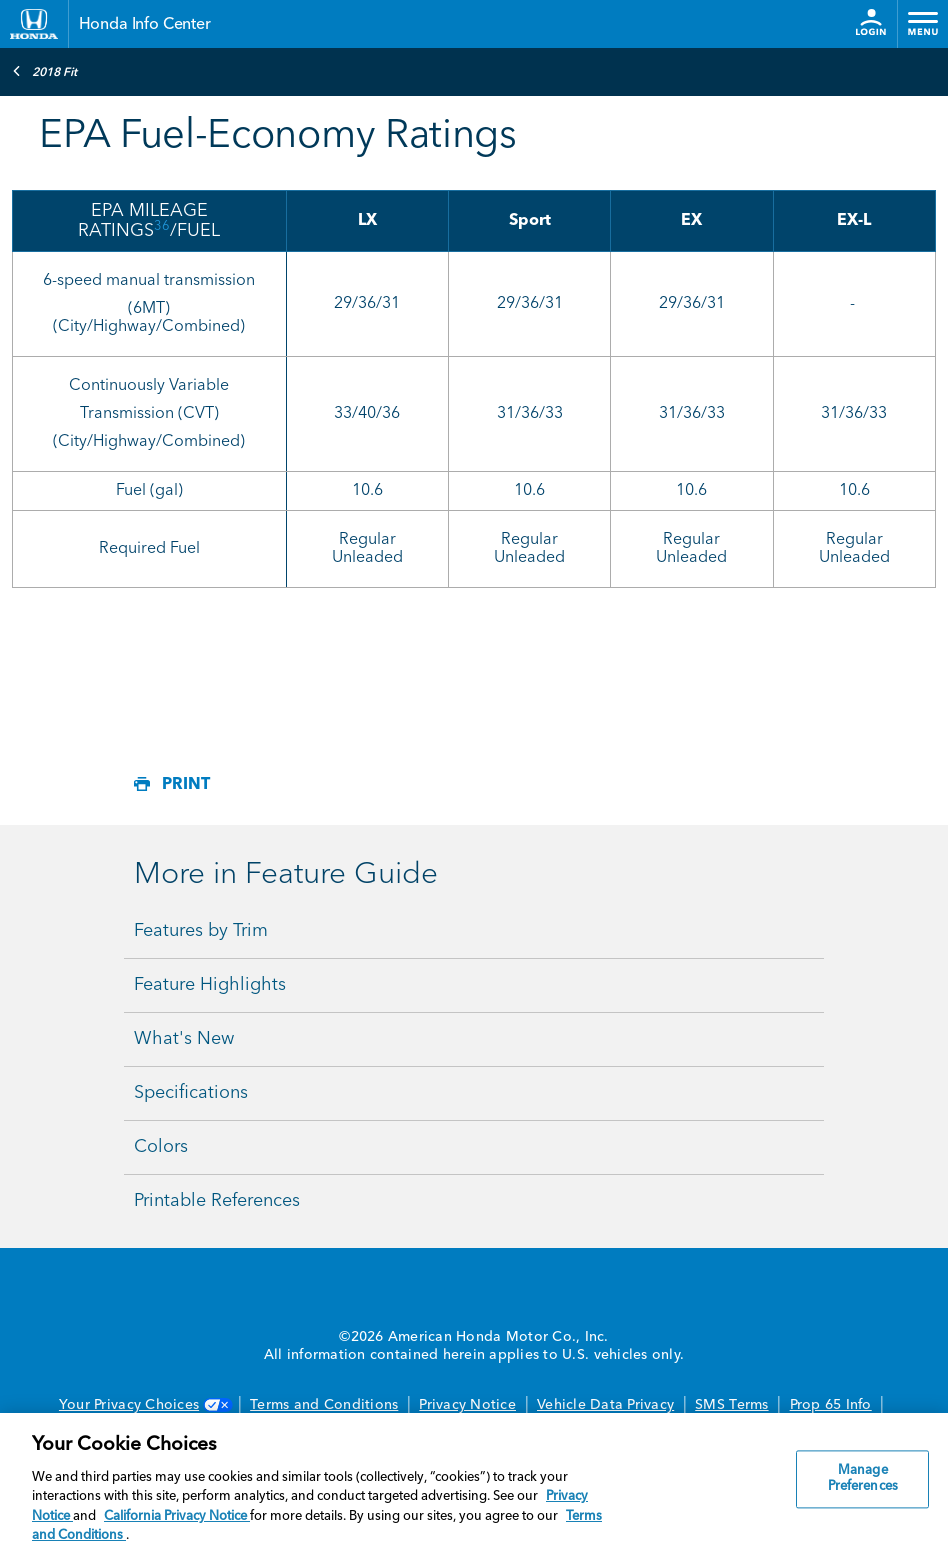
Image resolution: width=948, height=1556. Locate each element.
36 (162, 226)
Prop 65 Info (831, 1405)
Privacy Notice (467, 1405)
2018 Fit (44, 71)
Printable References (217, 1201)
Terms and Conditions (324, 1405)
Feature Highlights (210, 985)
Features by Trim (201, 931)
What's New (184, 1039)
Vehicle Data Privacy (605, 1405)
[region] (474, 1484)
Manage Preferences (863, 1479)
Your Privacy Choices (144, 1405)
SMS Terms (731, 1405)
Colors (161, 1147)
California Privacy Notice (177, 1516)
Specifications (191, 1093)
